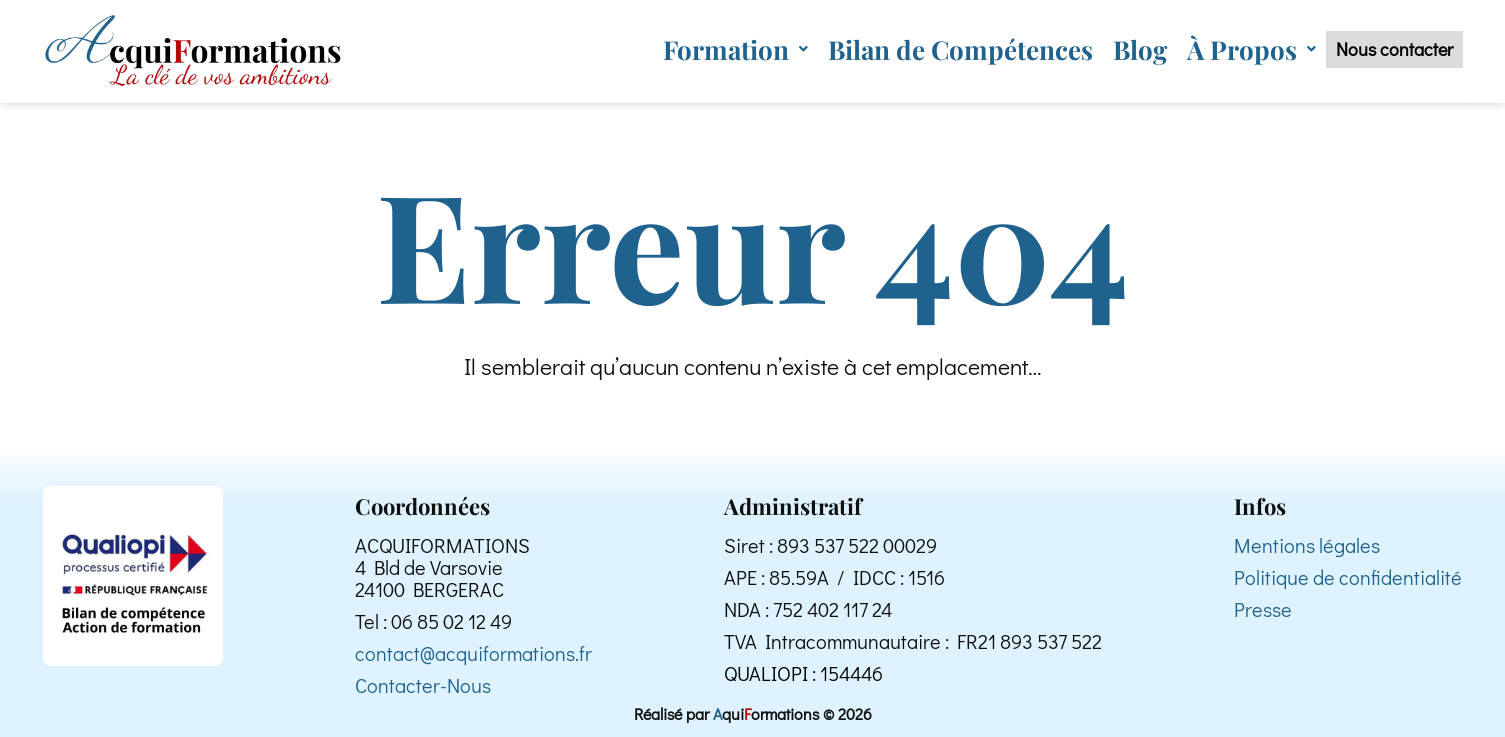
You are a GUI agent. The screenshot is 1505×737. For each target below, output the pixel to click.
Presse (1263, 609)
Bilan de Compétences (927, 47)
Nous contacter (1378, 48)
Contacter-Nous (423, 685)
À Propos (1218, 47)
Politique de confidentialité (1348, 577)
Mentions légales (1307, 545)
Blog (1107, 47)
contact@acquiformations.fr (473, 653)
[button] (702, 47)
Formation (702, 47)
